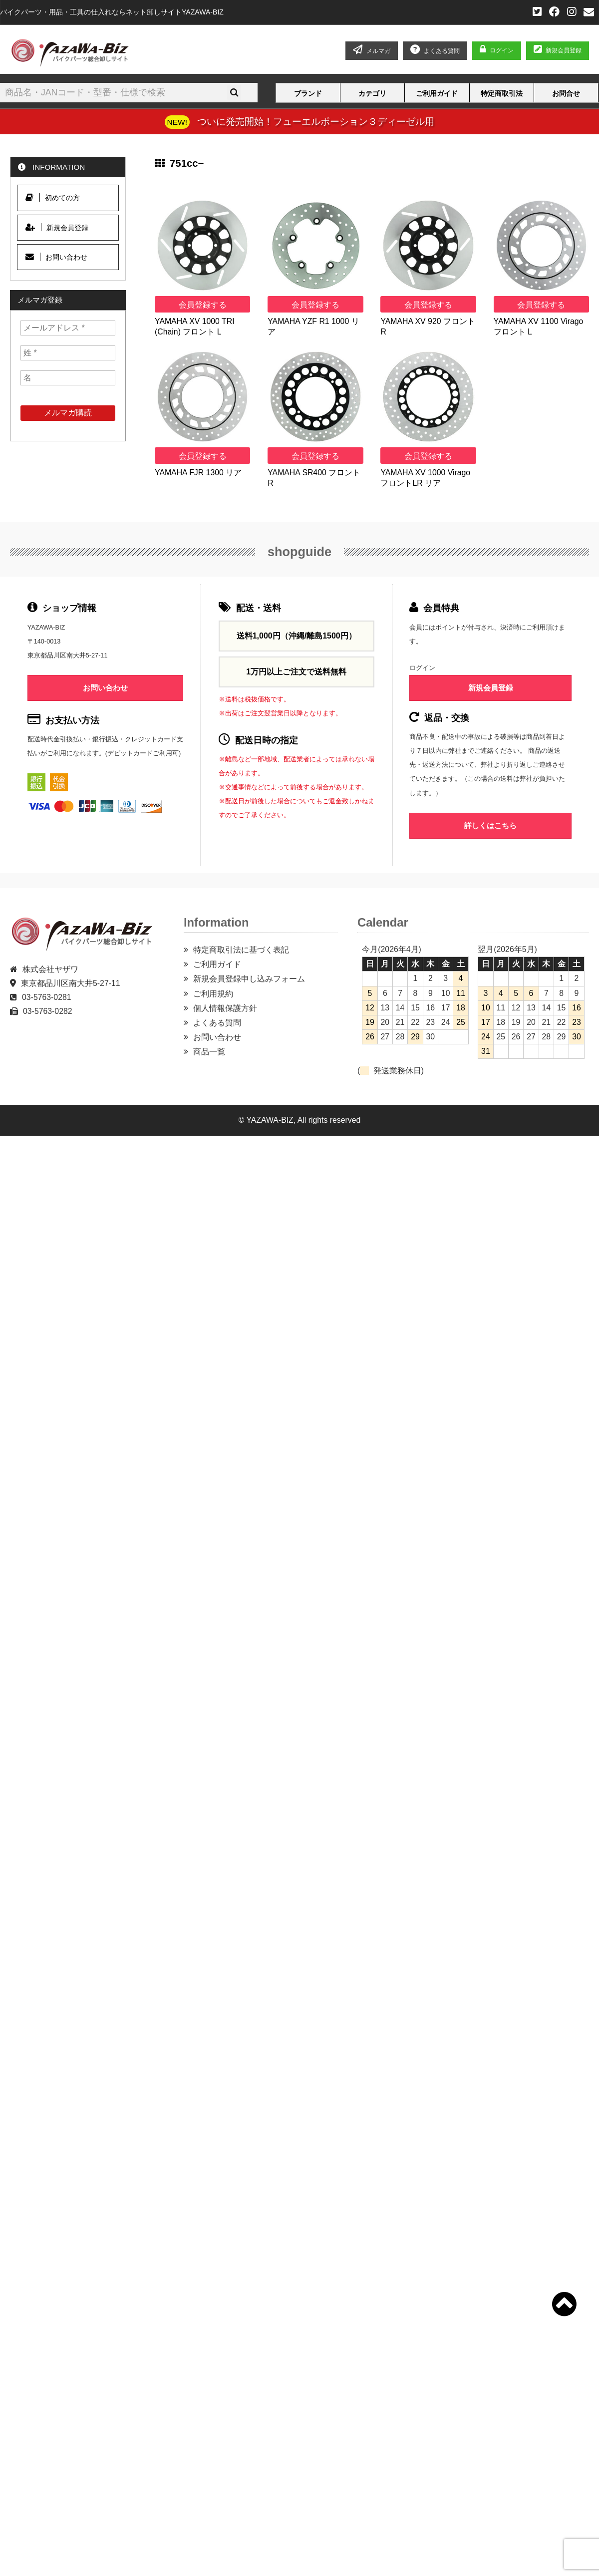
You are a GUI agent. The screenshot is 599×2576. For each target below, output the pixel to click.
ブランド (308, 93)
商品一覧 (209, 1051)
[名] (67, 377)
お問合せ (566, 93)
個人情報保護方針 (225, 1008)
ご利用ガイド (437, 93)
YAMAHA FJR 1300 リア (198, 472)
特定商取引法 (502, 93)
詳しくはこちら (490, 825)
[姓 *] (67, 352)
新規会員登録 (558, 50)
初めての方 (52, 197)
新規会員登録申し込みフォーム (249, 978)
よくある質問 (217, 1022)
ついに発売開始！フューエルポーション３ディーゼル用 (315, 121)
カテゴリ (372, 93)
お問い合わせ (56, 257)
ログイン (502, 50)
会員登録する (203, 305)
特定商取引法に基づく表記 (241, 950)
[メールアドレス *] (67, 328)
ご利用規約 (213, 993)
